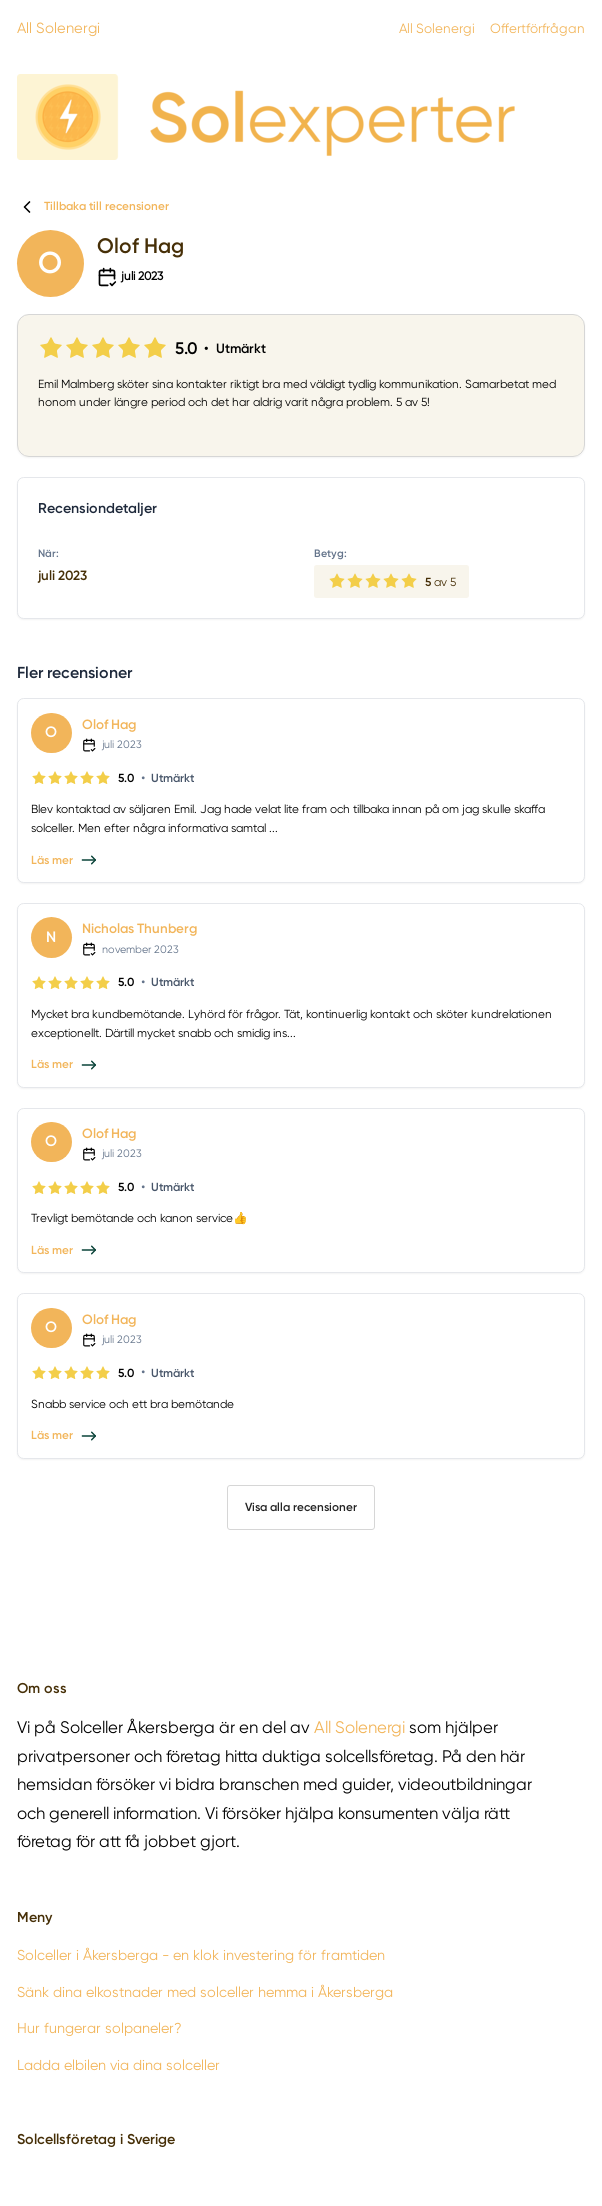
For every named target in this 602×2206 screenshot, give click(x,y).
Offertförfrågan (537, 28)
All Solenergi (58, 28)
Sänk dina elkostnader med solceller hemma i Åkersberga (205, 1992)
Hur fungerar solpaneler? (99, 2028)
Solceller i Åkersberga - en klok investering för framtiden (201, 1955)
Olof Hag (109, 724)
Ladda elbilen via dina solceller (118, 2065)
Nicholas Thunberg (139, 928)
